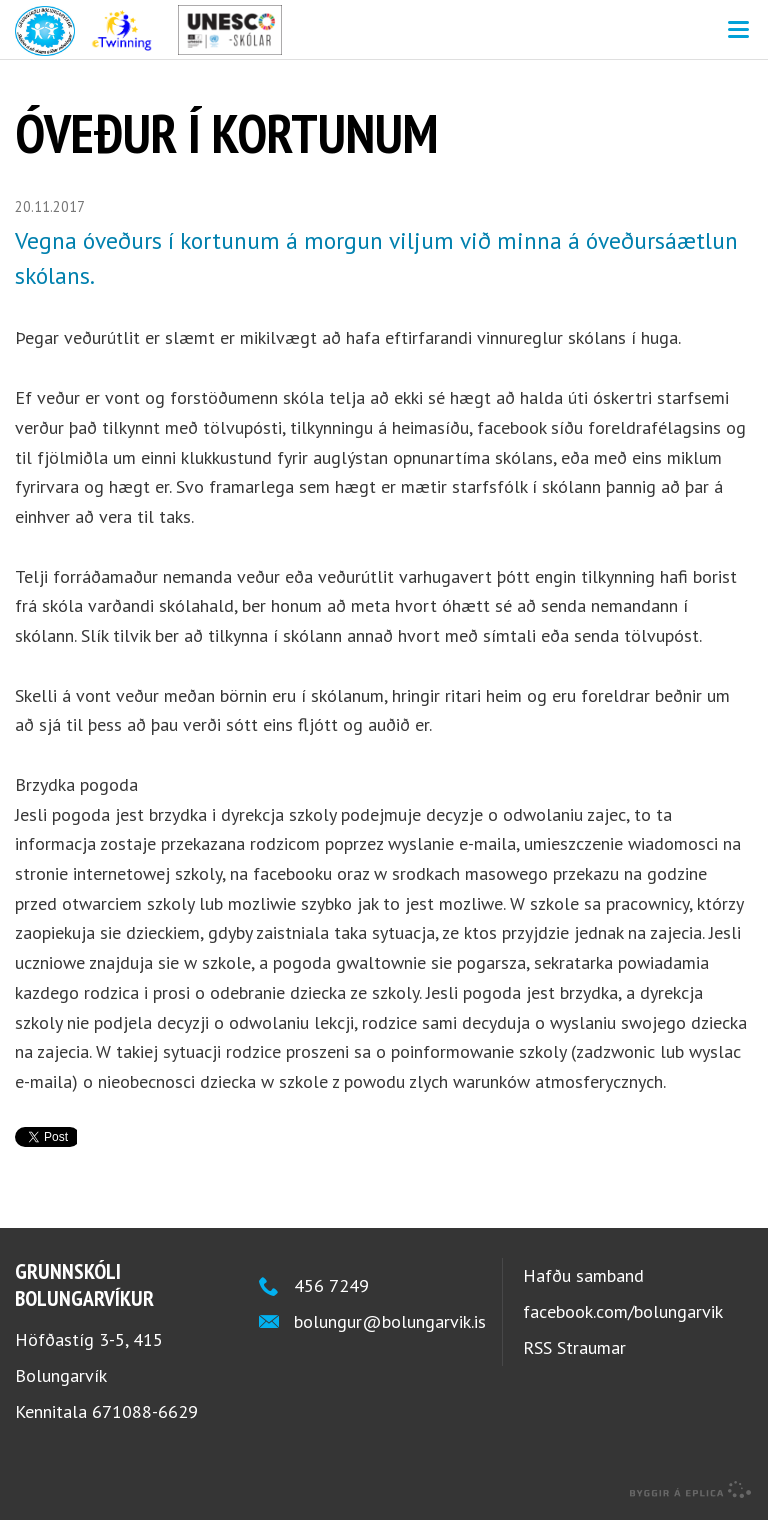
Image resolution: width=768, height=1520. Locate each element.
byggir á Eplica (691, 1490)
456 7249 (331, 1285)
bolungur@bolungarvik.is (390, 1321)
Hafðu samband (583, 1275)
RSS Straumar (574, 1347)
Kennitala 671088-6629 (106, 1411)
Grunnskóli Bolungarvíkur (384, 31)
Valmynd (738, 30)
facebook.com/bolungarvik (623, 1311)
